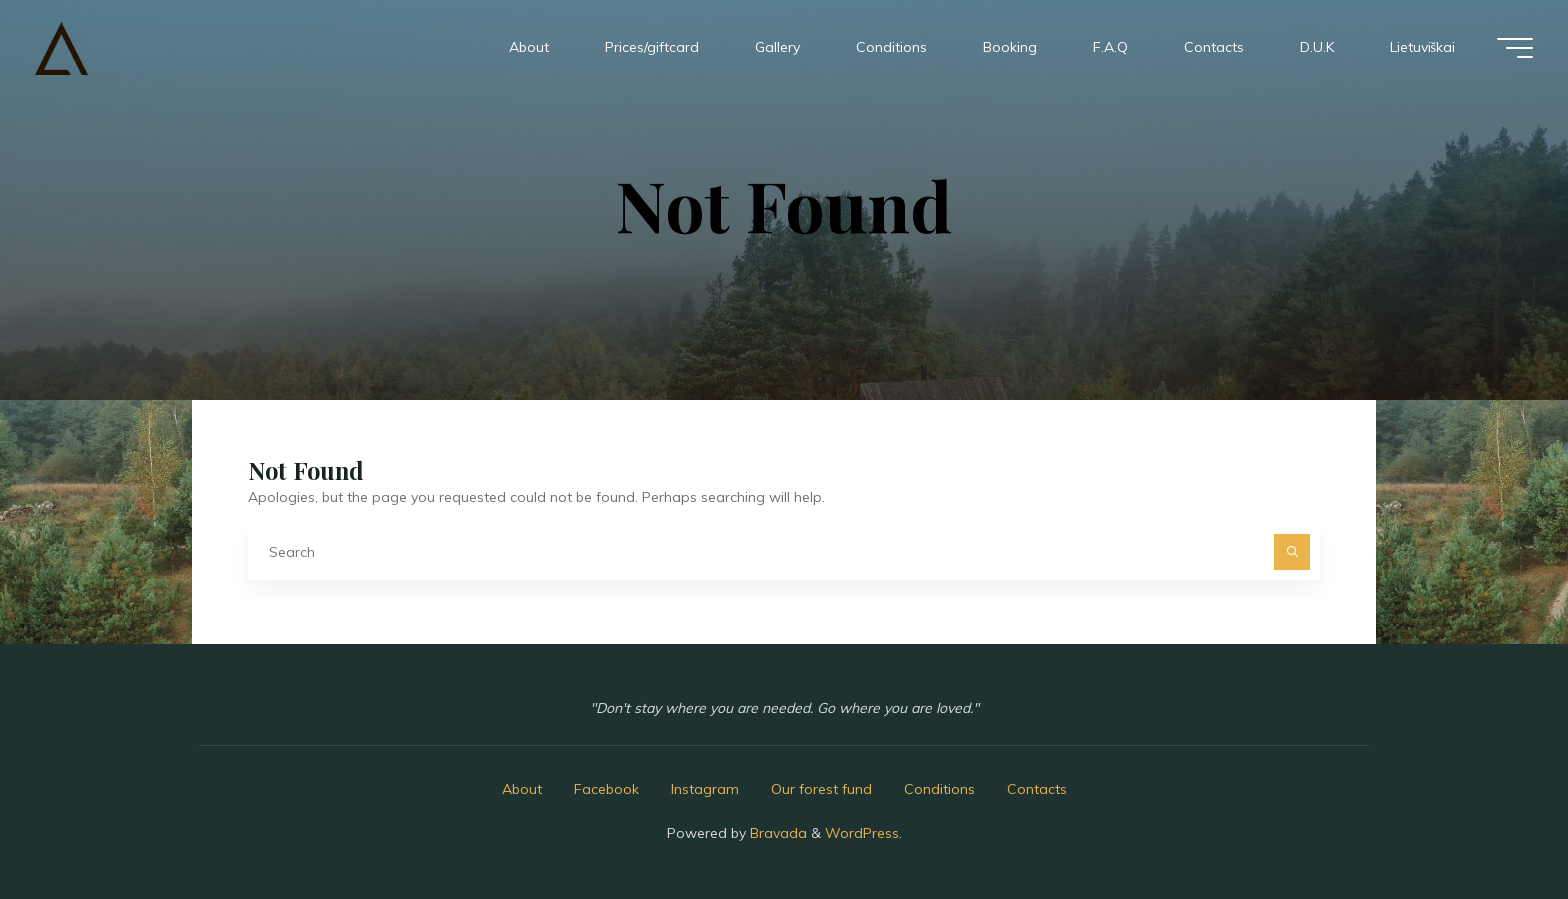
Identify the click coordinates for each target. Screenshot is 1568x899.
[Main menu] (1515, 48)
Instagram (705, 789)
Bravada (776, 833)
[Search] (1292, 552)
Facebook (606, 789)
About (522, 789)
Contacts (1037, 789)
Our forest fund (821, 789)
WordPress (862, 833)
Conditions (939, 789)
